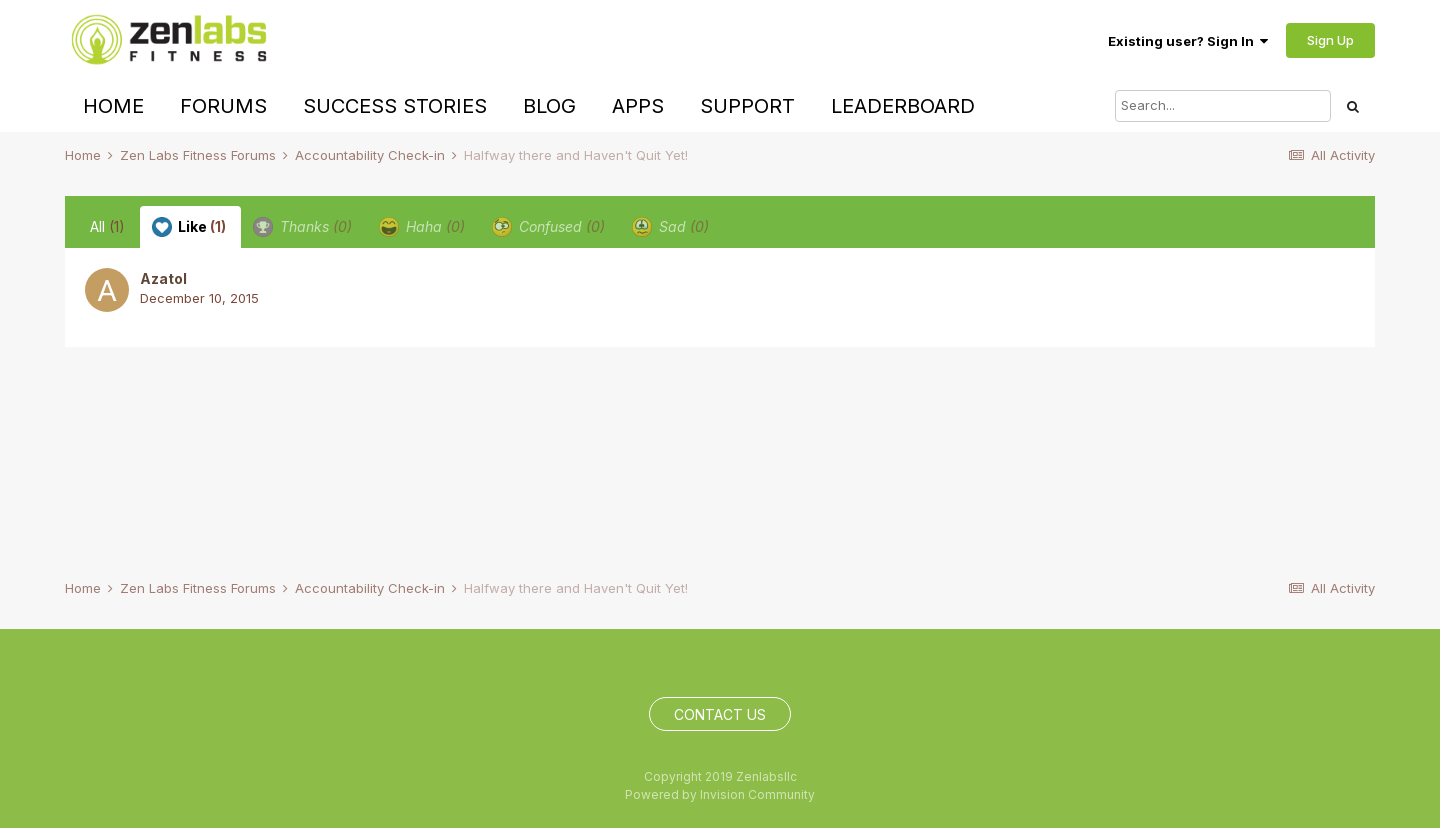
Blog (549, 106)
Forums (223, 106)
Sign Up (1330, 40)
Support (747, 106)
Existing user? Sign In (1188, 41)
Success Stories (395, 106)
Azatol (163, 278)
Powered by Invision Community (720, 794)
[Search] (1223, 106)
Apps (638, 106)
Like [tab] (189, 227)
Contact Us (720, 714)
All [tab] (107, 226)
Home (113, 106)
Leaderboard (903, 106)
